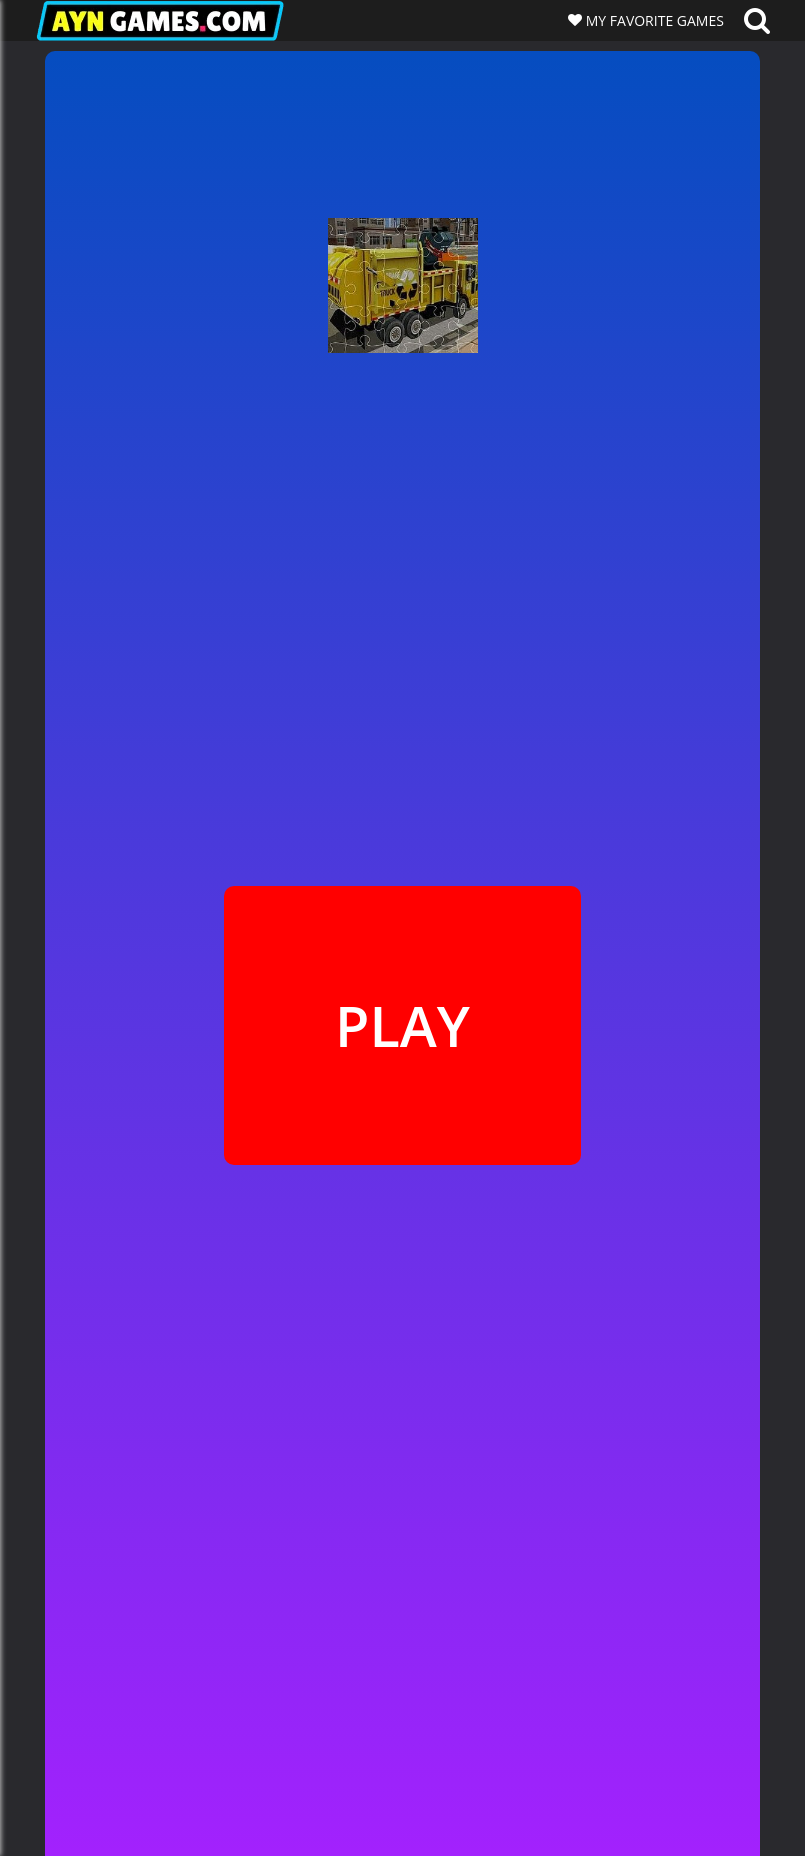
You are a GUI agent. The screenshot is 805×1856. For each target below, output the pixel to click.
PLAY (402, 1025)
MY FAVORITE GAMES (653, 20)
